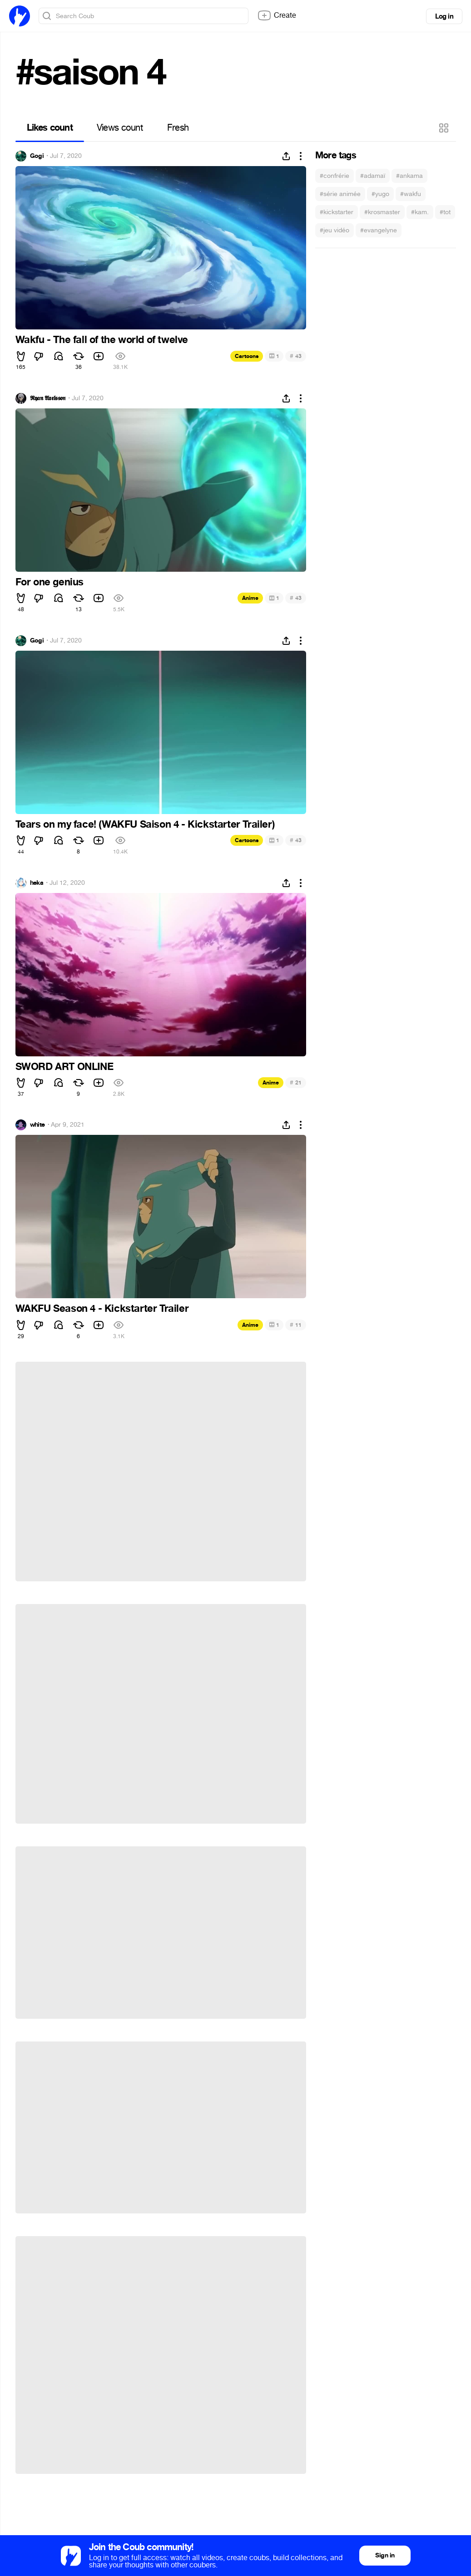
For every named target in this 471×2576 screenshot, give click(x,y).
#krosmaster (382, 212)
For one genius (49, 582)
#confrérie (334, 176)
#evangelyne (378, 230)
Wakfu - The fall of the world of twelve (101, 340)
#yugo (380, 194)
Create (276, 15)
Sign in (384, 2555)
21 (295, 1082)
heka (37, 883)
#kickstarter (336, 212)
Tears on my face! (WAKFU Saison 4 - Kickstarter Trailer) (145, 824)
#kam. (420, 212)
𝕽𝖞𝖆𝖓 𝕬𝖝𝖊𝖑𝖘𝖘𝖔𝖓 (48, 398)
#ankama (409, 176)
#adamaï (372, 176)
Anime (250, 598)
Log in (444, 16)
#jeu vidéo (334, 230)
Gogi (37, 156)
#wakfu (410, 194)
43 (295, 356)
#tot (445, 212)
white (37, 1125)
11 (295, 1324)
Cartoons (246, 356)
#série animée (340, 194)
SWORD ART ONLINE (64, 1066)
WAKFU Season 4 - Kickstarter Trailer (102, 1308)
